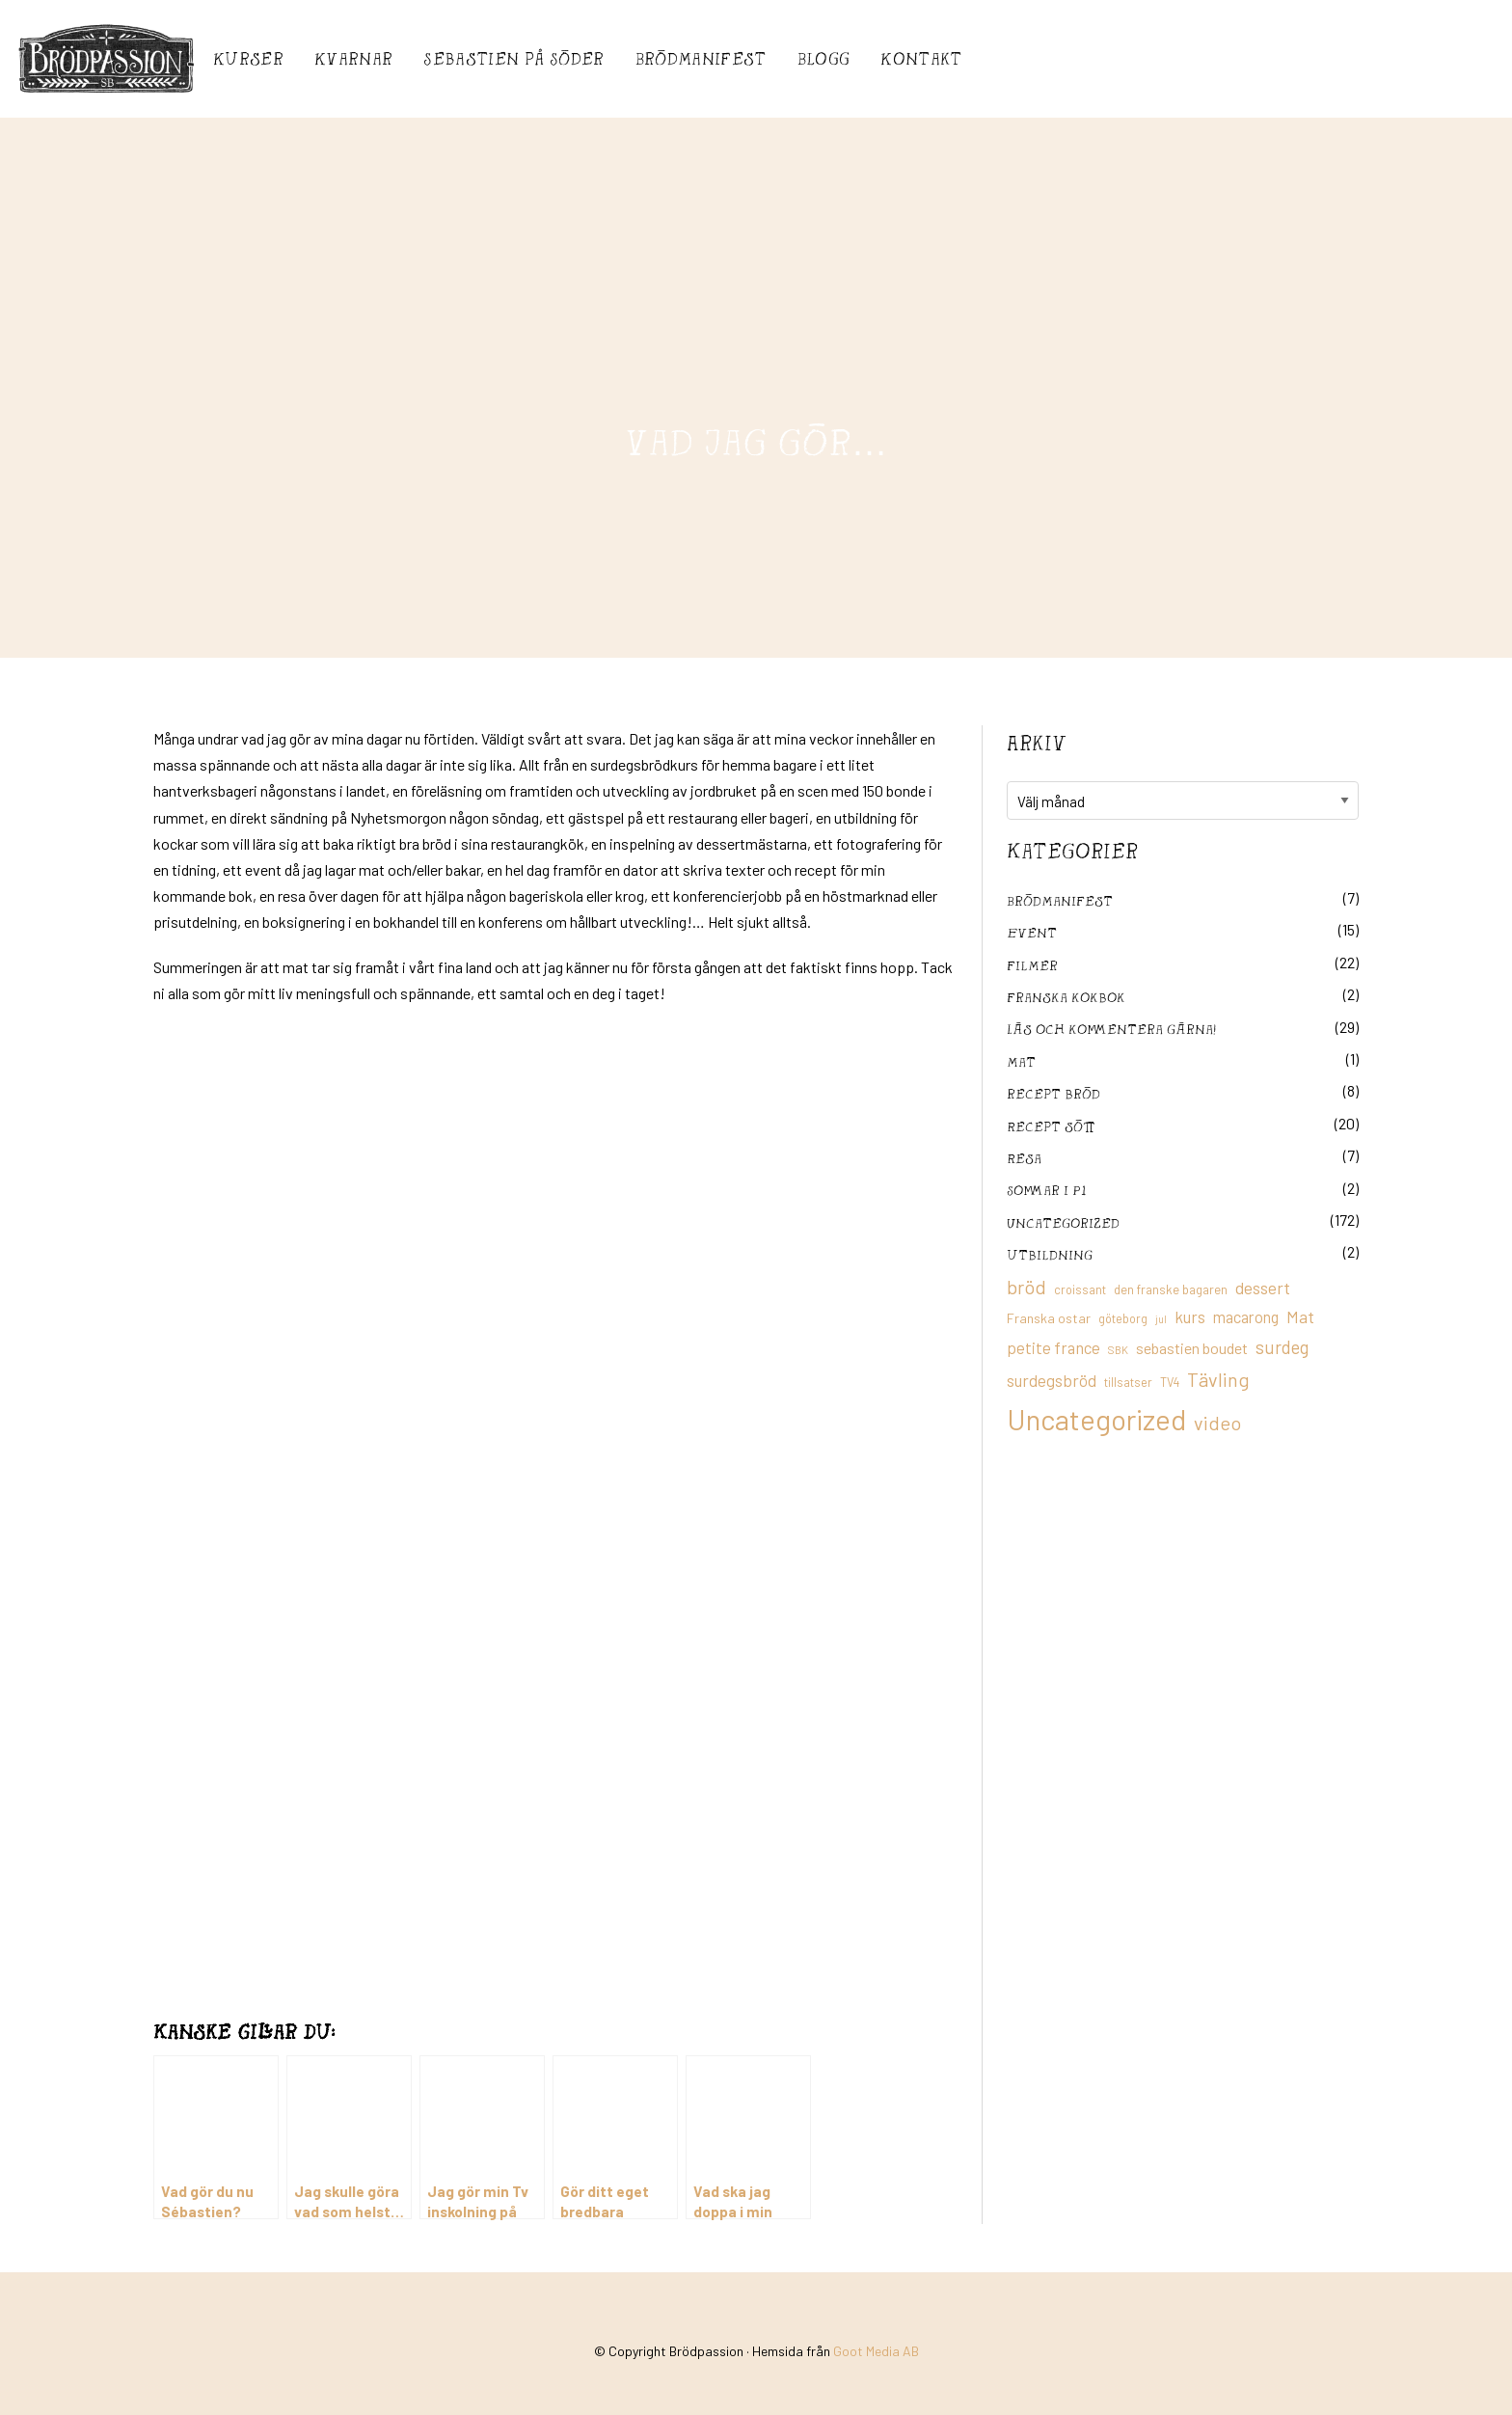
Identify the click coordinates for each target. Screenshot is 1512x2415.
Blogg (823, 58)
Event (1032, 932)
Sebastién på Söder (513, 58)
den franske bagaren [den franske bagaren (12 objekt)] (1171, 1289)
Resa (1024, 1158)
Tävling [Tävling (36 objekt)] (1218, 1379)
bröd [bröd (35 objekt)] (1026, 1286)
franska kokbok (1066, 997)
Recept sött (1051, 1126)
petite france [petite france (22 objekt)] (1053, 1347)
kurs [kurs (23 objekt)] (1189, 1316)
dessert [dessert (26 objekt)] (1262, 1287)
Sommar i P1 (1046, 1189)
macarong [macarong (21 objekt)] (1246, 1316)
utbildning (1050, 1254)
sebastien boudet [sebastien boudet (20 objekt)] (1192, 1348)
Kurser (248, 58)
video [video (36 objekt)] (1217, 1422)
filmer (1032, 965)
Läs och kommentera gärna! (1111, 1028)
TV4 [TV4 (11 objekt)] (1169, 1382)
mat (1021, 1061)
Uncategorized (1063, 1222)
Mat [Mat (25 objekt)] (1300, 1316)
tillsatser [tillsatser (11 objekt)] (1128, 1382)
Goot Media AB (876, 2351)
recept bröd (1053, 1093)
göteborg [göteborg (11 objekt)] (1123, 1318)
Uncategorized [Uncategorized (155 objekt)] (1096, 1419)
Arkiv (1036, 742)
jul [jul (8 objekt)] (1161, 1319)
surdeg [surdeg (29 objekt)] (1282, 1347)
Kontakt (920, 58)
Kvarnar (353, 58)
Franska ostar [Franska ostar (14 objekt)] (1049, 1318)
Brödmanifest (701, 58)
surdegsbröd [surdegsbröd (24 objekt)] (1051, 1380)
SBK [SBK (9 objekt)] (1118, 1349)
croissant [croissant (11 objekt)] (1080, 1289)
